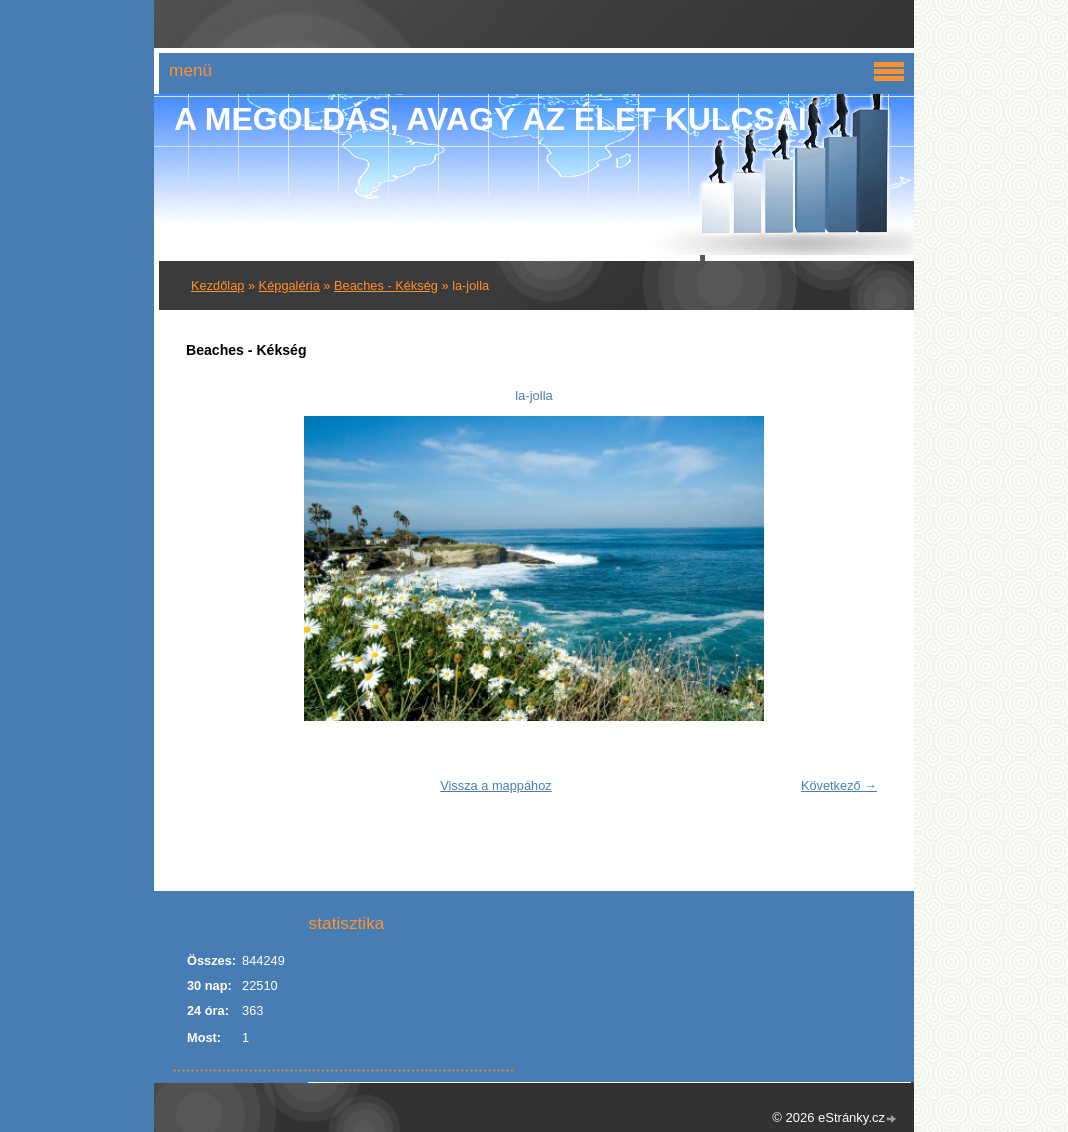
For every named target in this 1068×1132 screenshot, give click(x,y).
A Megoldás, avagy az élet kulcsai (490, 119)
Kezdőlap (217, 285)
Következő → (839, 785)
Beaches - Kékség (386, 285)
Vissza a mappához (495, 785)
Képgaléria (289, 285)
